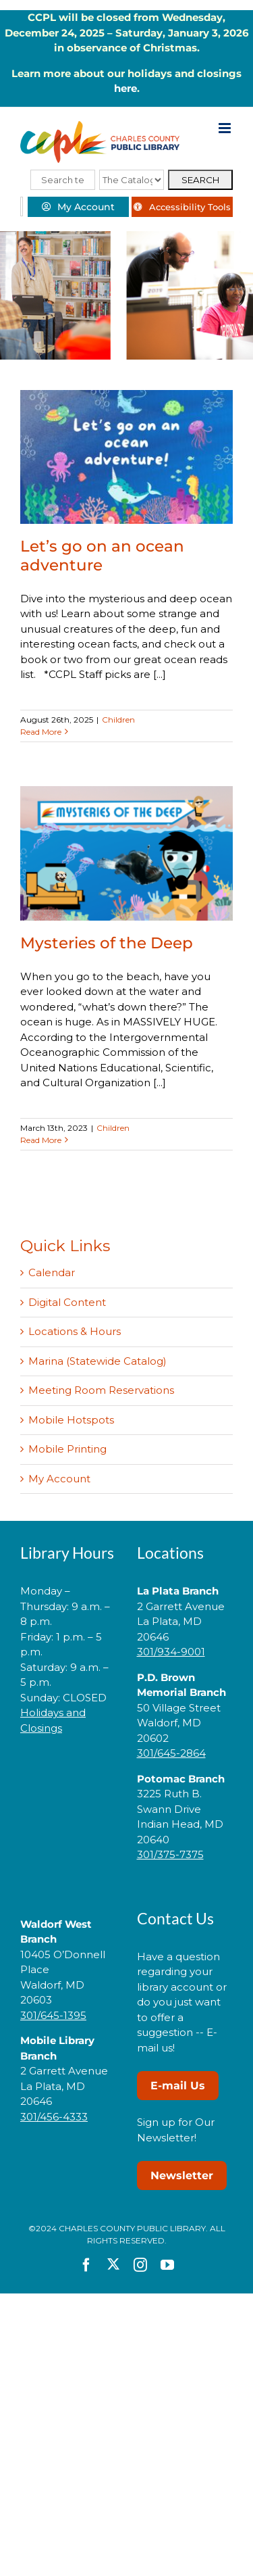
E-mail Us (177, 2085)
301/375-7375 (170, 1854)
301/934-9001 (171, 1651)
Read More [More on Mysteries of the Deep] (40, 1140)
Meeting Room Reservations (101, 1390)
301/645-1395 (53, 2015)
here (125, 88)
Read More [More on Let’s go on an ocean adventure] (40, 732)
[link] (68, 1770)
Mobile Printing (67, 1448)
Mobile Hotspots (71, 1419)
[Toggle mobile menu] (226, 128)
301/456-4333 (54, 2116)
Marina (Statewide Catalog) (97, 1361)
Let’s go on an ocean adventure (102, 555)
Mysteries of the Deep (106, 942)
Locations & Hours (74, 1331)
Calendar (51, 1272)
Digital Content (67, 1302)
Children (118, 719)
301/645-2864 (171, 1753)
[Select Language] (21, 206)
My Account (59, 1478)
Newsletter (181, 2175)
